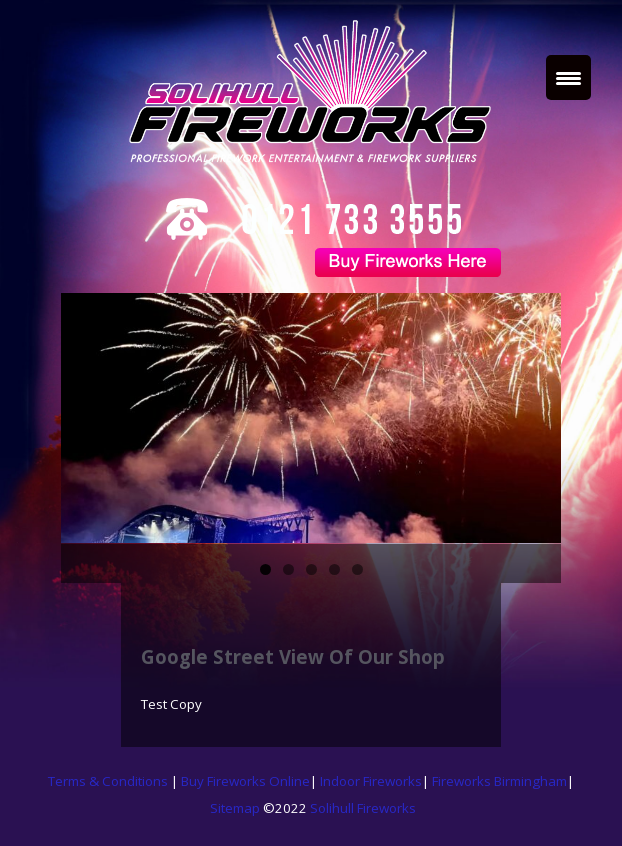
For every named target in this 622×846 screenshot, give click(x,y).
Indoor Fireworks (371, 781)
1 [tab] (265, 569)
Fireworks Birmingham (499, 781)
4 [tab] (334, 569)
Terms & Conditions (109, 781)
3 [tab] (311, 569)
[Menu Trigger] (568, 77)
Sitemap (235, 808)
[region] (311, 418)
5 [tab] (357, 569)
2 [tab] (288, 569)
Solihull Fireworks (363, 808)
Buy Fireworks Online (245, 781)
